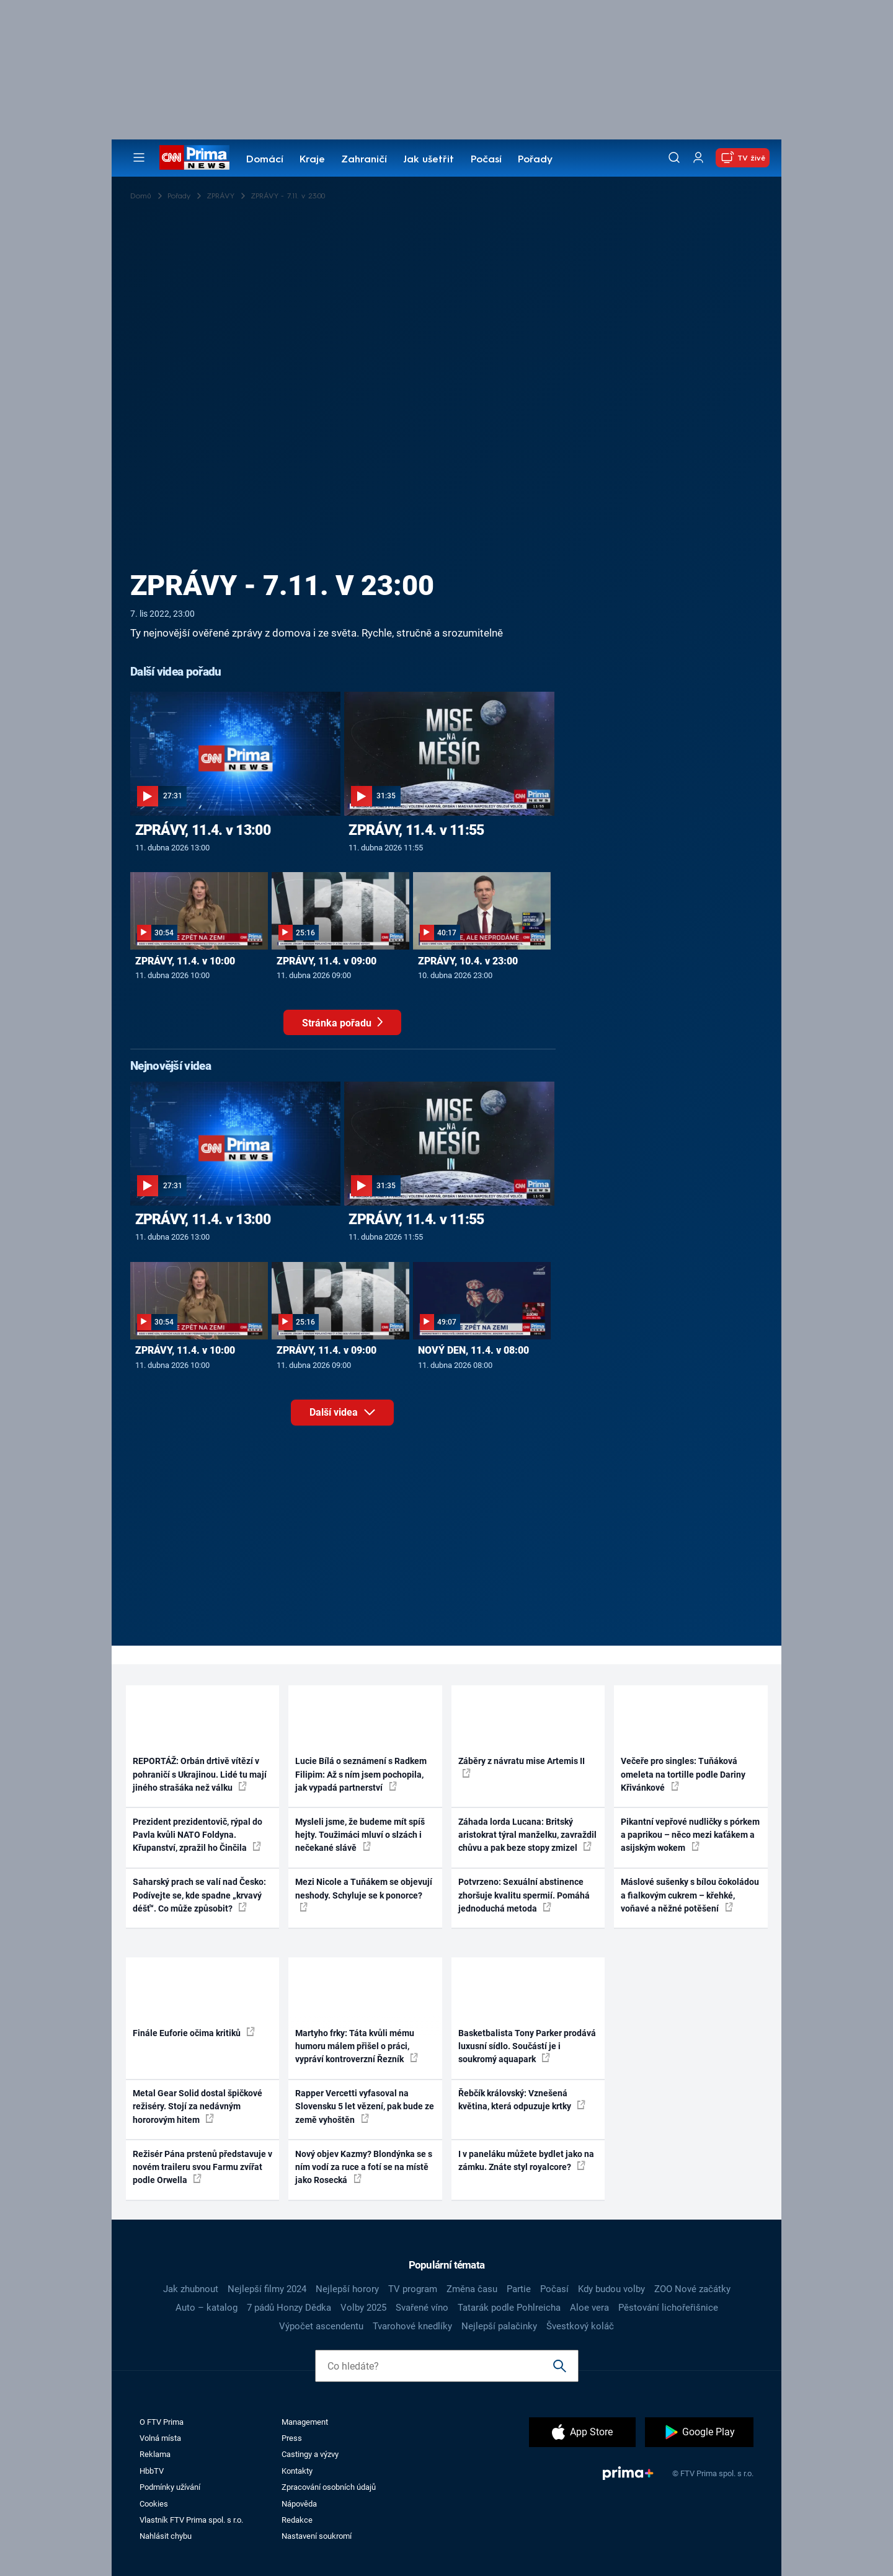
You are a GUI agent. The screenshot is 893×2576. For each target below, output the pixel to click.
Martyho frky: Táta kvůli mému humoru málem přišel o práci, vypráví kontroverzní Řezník (356, 2046)
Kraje (312, 160)
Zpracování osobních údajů (329, 2487)
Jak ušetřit (428, 160)
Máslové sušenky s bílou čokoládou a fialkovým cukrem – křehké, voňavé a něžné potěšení (690, 1895)
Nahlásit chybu (166, 2536)
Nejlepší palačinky (499, 2326)
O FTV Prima (162, 2422)
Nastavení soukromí (317, 2536)
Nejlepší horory (347, 2289)
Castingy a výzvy (310, 2454)
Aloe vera (589, 2307)
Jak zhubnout (190, 2289)
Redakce (297, 2520)
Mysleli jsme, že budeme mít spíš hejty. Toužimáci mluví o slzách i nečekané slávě (360, 1835)
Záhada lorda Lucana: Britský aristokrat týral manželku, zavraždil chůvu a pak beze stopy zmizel (527, 1835)
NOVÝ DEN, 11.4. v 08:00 (473, 1350)
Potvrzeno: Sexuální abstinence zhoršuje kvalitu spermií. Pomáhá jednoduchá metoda (524, 1895)
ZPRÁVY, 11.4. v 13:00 (202, 830)
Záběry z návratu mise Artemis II (521, 1766)
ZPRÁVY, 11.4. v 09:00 (326, 961)
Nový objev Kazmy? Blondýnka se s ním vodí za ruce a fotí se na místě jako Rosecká (363, 2167)
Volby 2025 (363, 2307)
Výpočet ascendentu (321, 2326)
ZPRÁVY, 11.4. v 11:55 (416, 830)
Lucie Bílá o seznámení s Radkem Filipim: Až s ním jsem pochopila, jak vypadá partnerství (361, 1774)
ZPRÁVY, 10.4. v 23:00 (468, 961)
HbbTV (152, 2471)
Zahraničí (364, 160)
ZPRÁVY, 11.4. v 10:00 (185, 961)
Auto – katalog (206, 2307)
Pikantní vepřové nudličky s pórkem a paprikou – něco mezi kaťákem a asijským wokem (690, 1835)
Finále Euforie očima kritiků (194, 2032)
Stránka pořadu (351, 1026)
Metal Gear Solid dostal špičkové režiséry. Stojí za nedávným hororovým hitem (197, 2106)
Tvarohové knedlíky (412, 2326)
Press (292, 2438)
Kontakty (297, 2471)
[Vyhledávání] (674, 157)
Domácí (264, 160)
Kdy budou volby (611, 2289)
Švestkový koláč (580, 2326)
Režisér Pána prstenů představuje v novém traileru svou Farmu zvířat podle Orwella (202, 2167)
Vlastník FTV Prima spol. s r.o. (191, 2520)
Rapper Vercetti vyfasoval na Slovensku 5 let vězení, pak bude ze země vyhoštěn (364, 2106)
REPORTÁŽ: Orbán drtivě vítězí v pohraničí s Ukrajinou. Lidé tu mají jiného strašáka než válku (200, 1774)
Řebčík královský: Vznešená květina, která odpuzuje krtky (521, 2099)
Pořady (535, 160)
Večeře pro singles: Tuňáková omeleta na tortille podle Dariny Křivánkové (683, 1774)
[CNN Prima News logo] (194, 157)
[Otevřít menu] (139, 157)
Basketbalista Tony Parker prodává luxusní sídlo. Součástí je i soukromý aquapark (527, 2046)
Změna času (471, 2289)
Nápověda (299, 2503)
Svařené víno (422, 2307)
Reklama (155, 2454)
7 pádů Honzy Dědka (289, 2307)
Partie (519, 2289)
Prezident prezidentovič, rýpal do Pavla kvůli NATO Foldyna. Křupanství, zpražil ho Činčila (197, 1835)
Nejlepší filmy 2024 (267, 2289)
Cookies (154, 2503)
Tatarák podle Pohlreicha (509, 2307)
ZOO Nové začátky (692, 2289)
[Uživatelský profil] (698, 157)
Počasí (486, 160)
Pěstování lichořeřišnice (668, 2307)
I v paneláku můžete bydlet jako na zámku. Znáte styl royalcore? (526, 2160)
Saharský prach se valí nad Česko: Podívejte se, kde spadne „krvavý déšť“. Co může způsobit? (199, 1895)
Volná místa (160, 2438)
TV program (412, 2289)
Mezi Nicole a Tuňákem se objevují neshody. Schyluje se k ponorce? (363, 1894)
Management (305, 2422)
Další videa (351, 1410)
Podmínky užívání (170, 2487)
